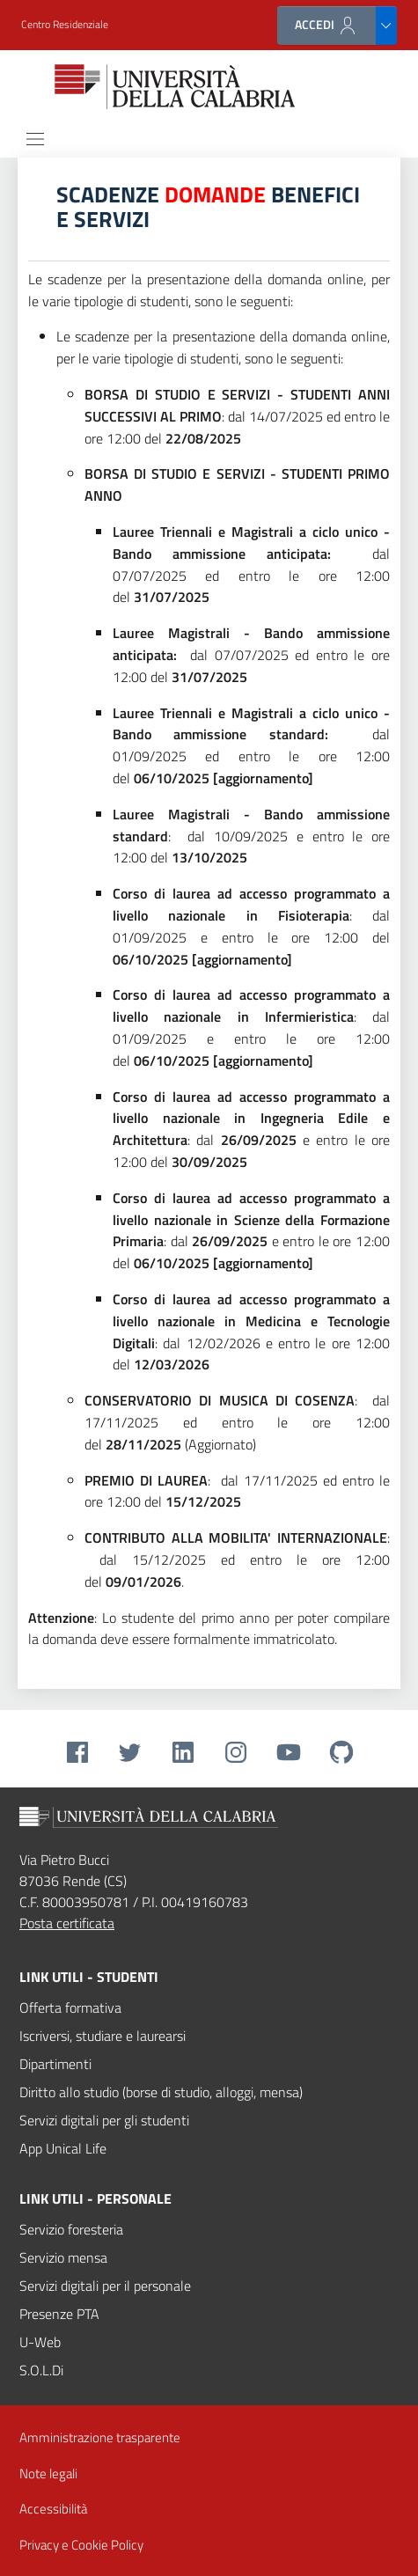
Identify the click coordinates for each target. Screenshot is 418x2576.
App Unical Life (62, 2148)
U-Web (40, 2341)
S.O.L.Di (41, 2370)
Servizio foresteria (71, 2229)
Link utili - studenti (88, 1976)
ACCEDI (326, 25)
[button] (64, 25)
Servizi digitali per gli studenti (104, 2120)
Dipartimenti (55, 2063)
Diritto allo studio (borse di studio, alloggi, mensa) (161, 2092)
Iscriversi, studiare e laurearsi (102, 2035)
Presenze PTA (59, 2313)
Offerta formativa (70, 2007)
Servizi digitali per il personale (105, 2285)
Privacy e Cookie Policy (81, 2545)
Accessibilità (53, 2509)
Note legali (48, 2473)
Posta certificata (66, 1923)
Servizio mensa (63, 2257)
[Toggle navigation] (35, 139)
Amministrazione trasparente (99, 2438)
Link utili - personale (95, 2198)
